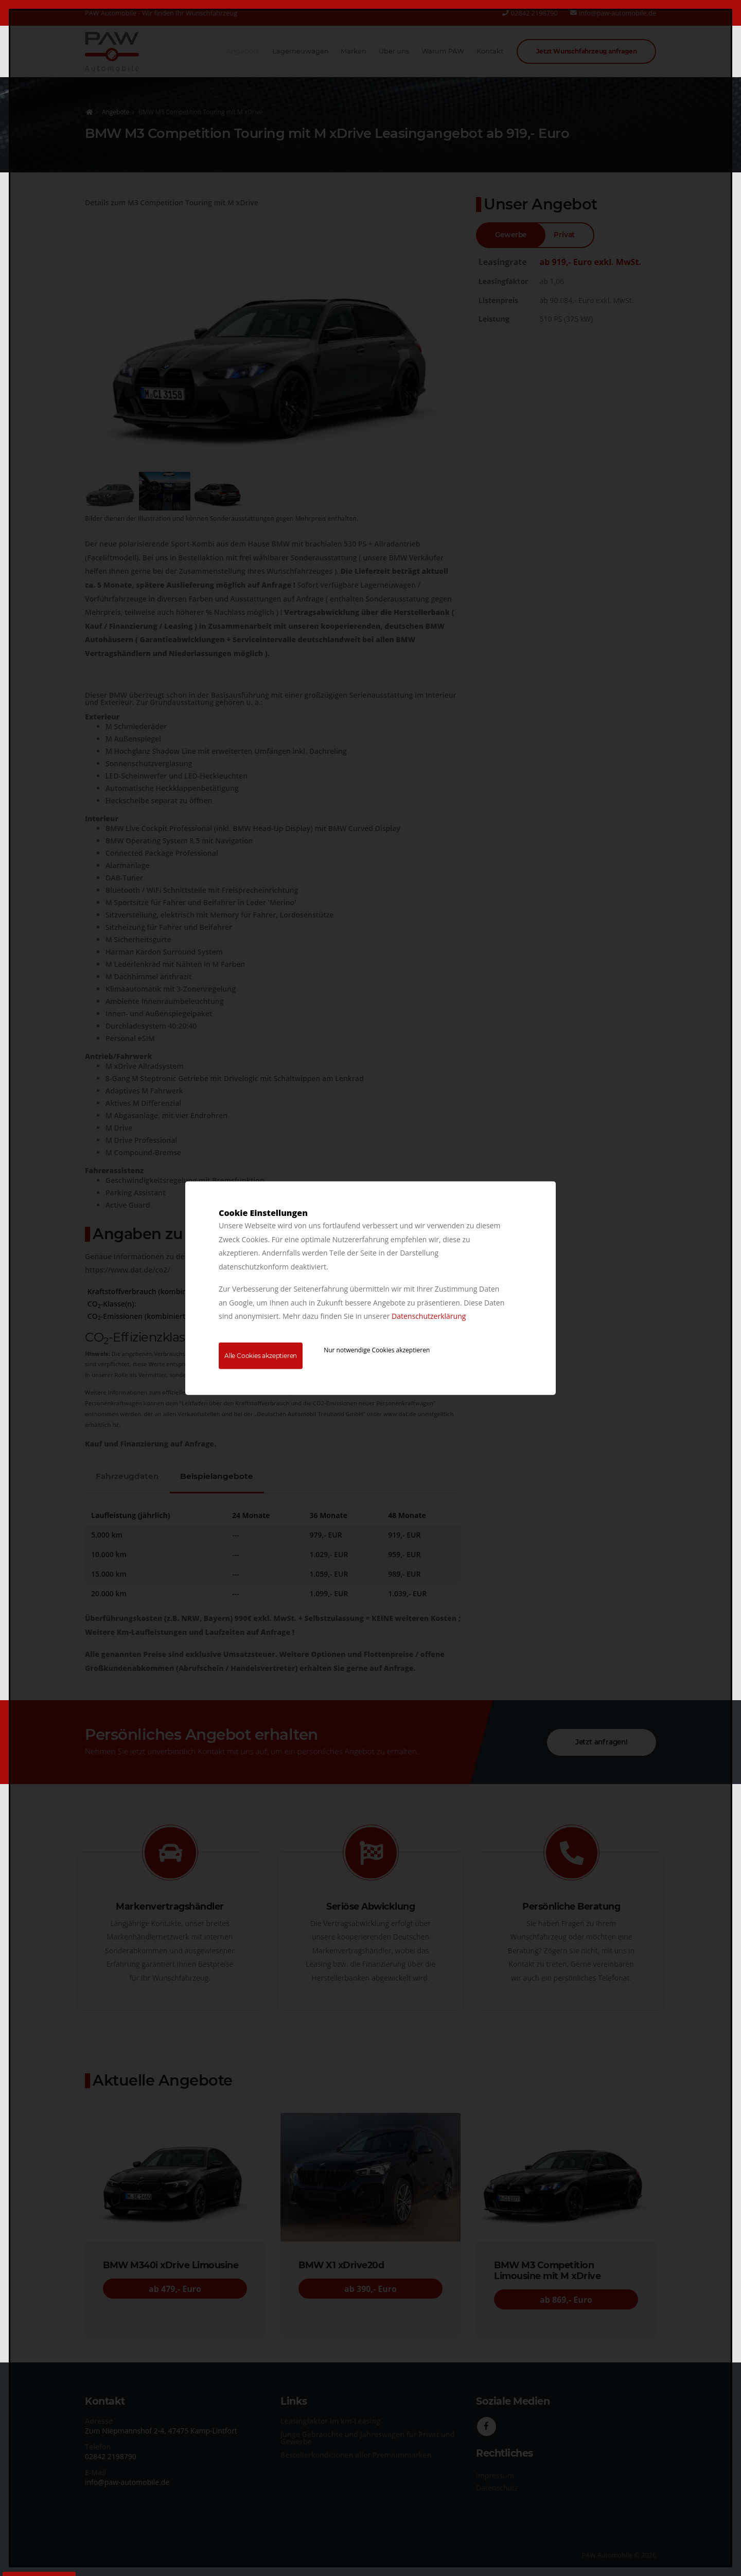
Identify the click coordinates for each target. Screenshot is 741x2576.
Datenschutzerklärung (429, 1316)
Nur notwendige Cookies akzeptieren (377, 1349)
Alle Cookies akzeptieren (260, 1355)
